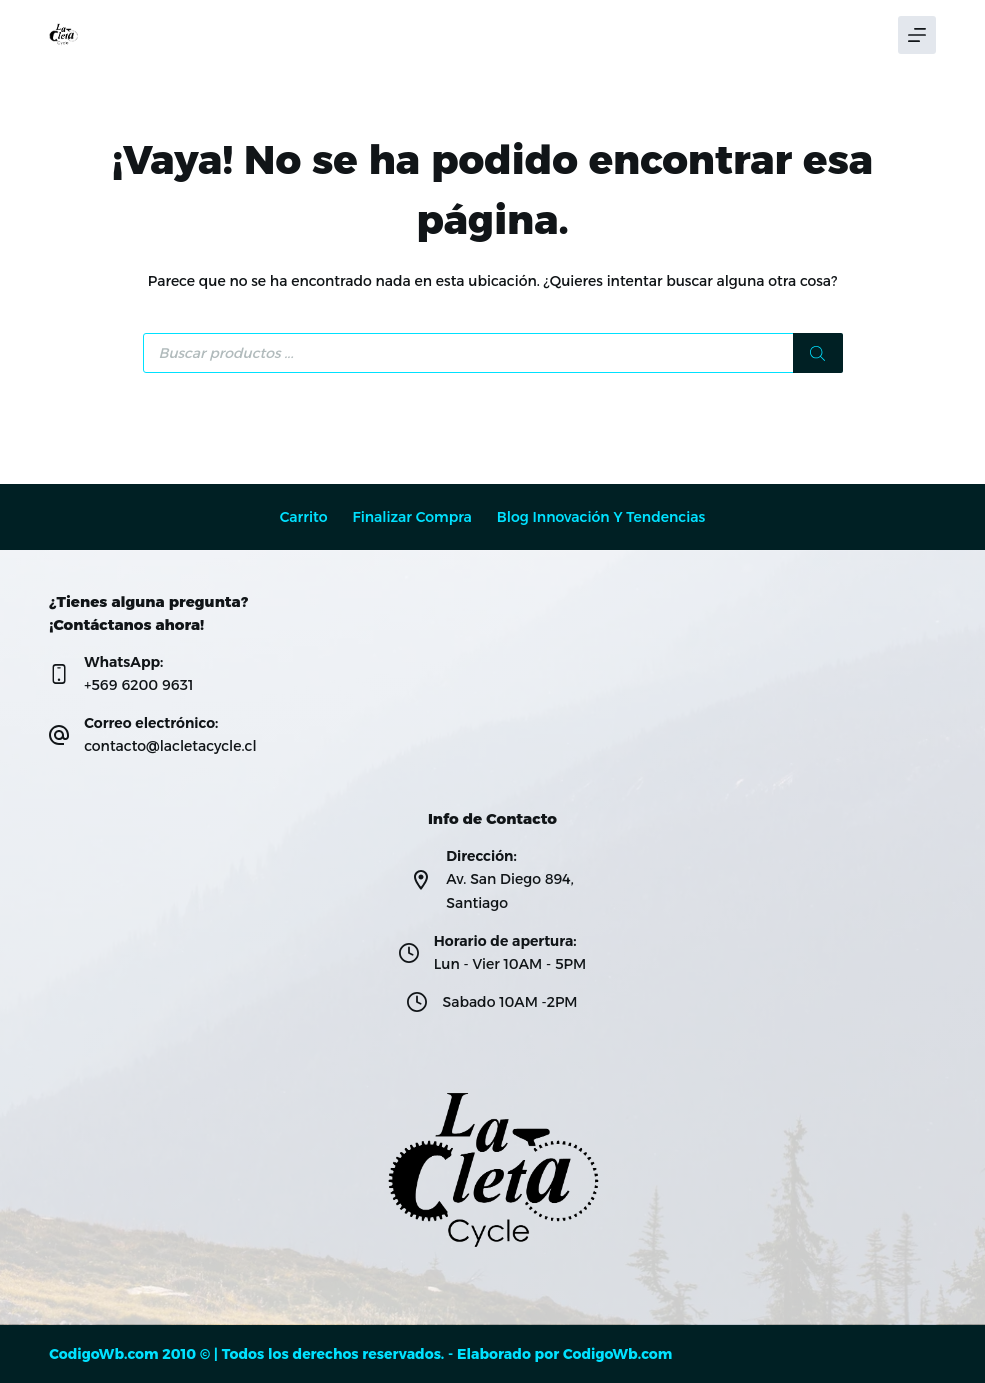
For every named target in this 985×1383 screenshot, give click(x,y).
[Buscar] (818, 353)
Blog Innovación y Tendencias (601, 517)
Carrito (304, 517)
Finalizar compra (412, 517)
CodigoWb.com (617, 1354)
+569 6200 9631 (138, 685)
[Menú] (917, 35)
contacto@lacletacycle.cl (170, 746)
